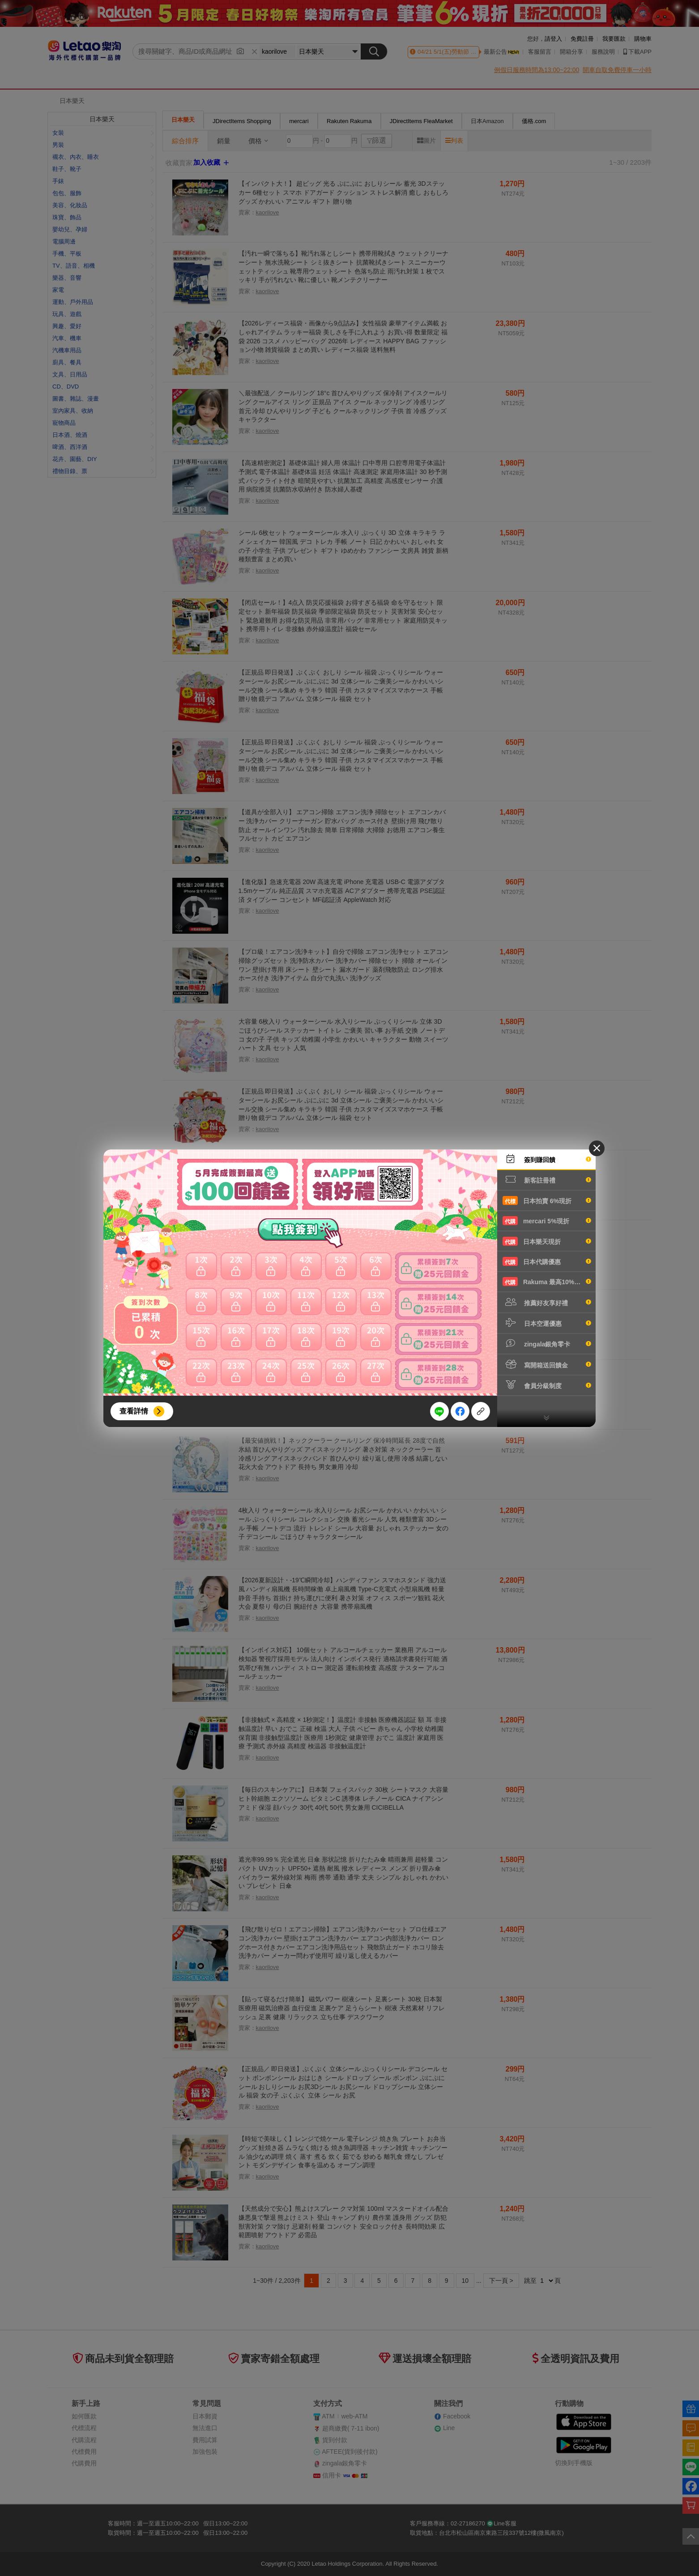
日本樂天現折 (547, 1241)
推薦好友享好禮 (547, 1302)
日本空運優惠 (547, 1322)
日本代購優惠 (547, 1261)
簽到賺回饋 (547, 1158)
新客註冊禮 (547, 1179)
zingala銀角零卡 (547, 1343)
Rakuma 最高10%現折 (547, 1281)
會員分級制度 (547, 1384)
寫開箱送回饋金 (547, 1364)
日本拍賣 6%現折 (547, 1200)
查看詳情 (133, 1411)
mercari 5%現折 (547, 1220)
